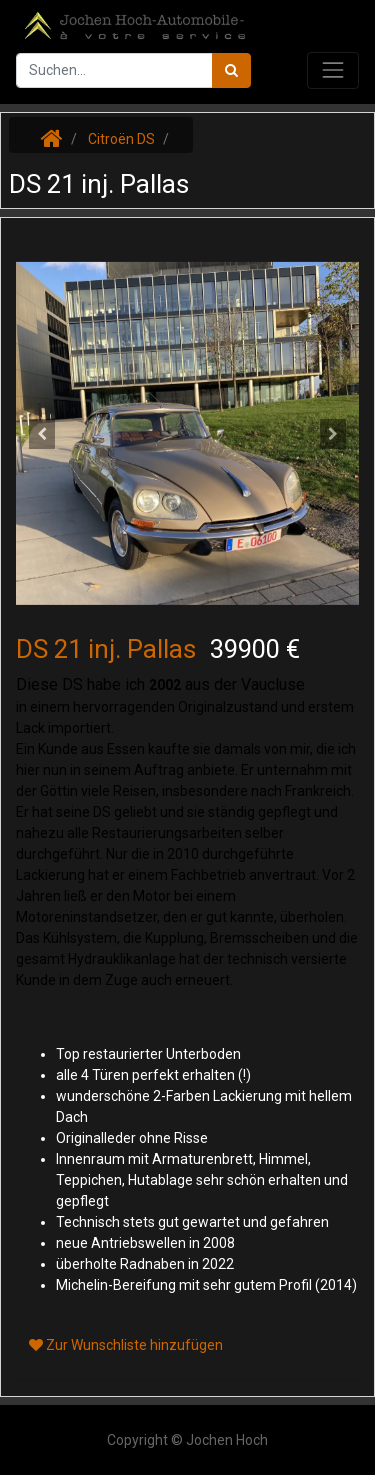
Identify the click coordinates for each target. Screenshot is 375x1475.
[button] (41, 434)
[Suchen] (231, 70)
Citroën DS (121, 139)
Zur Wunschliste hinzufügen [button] (126, 1345)
